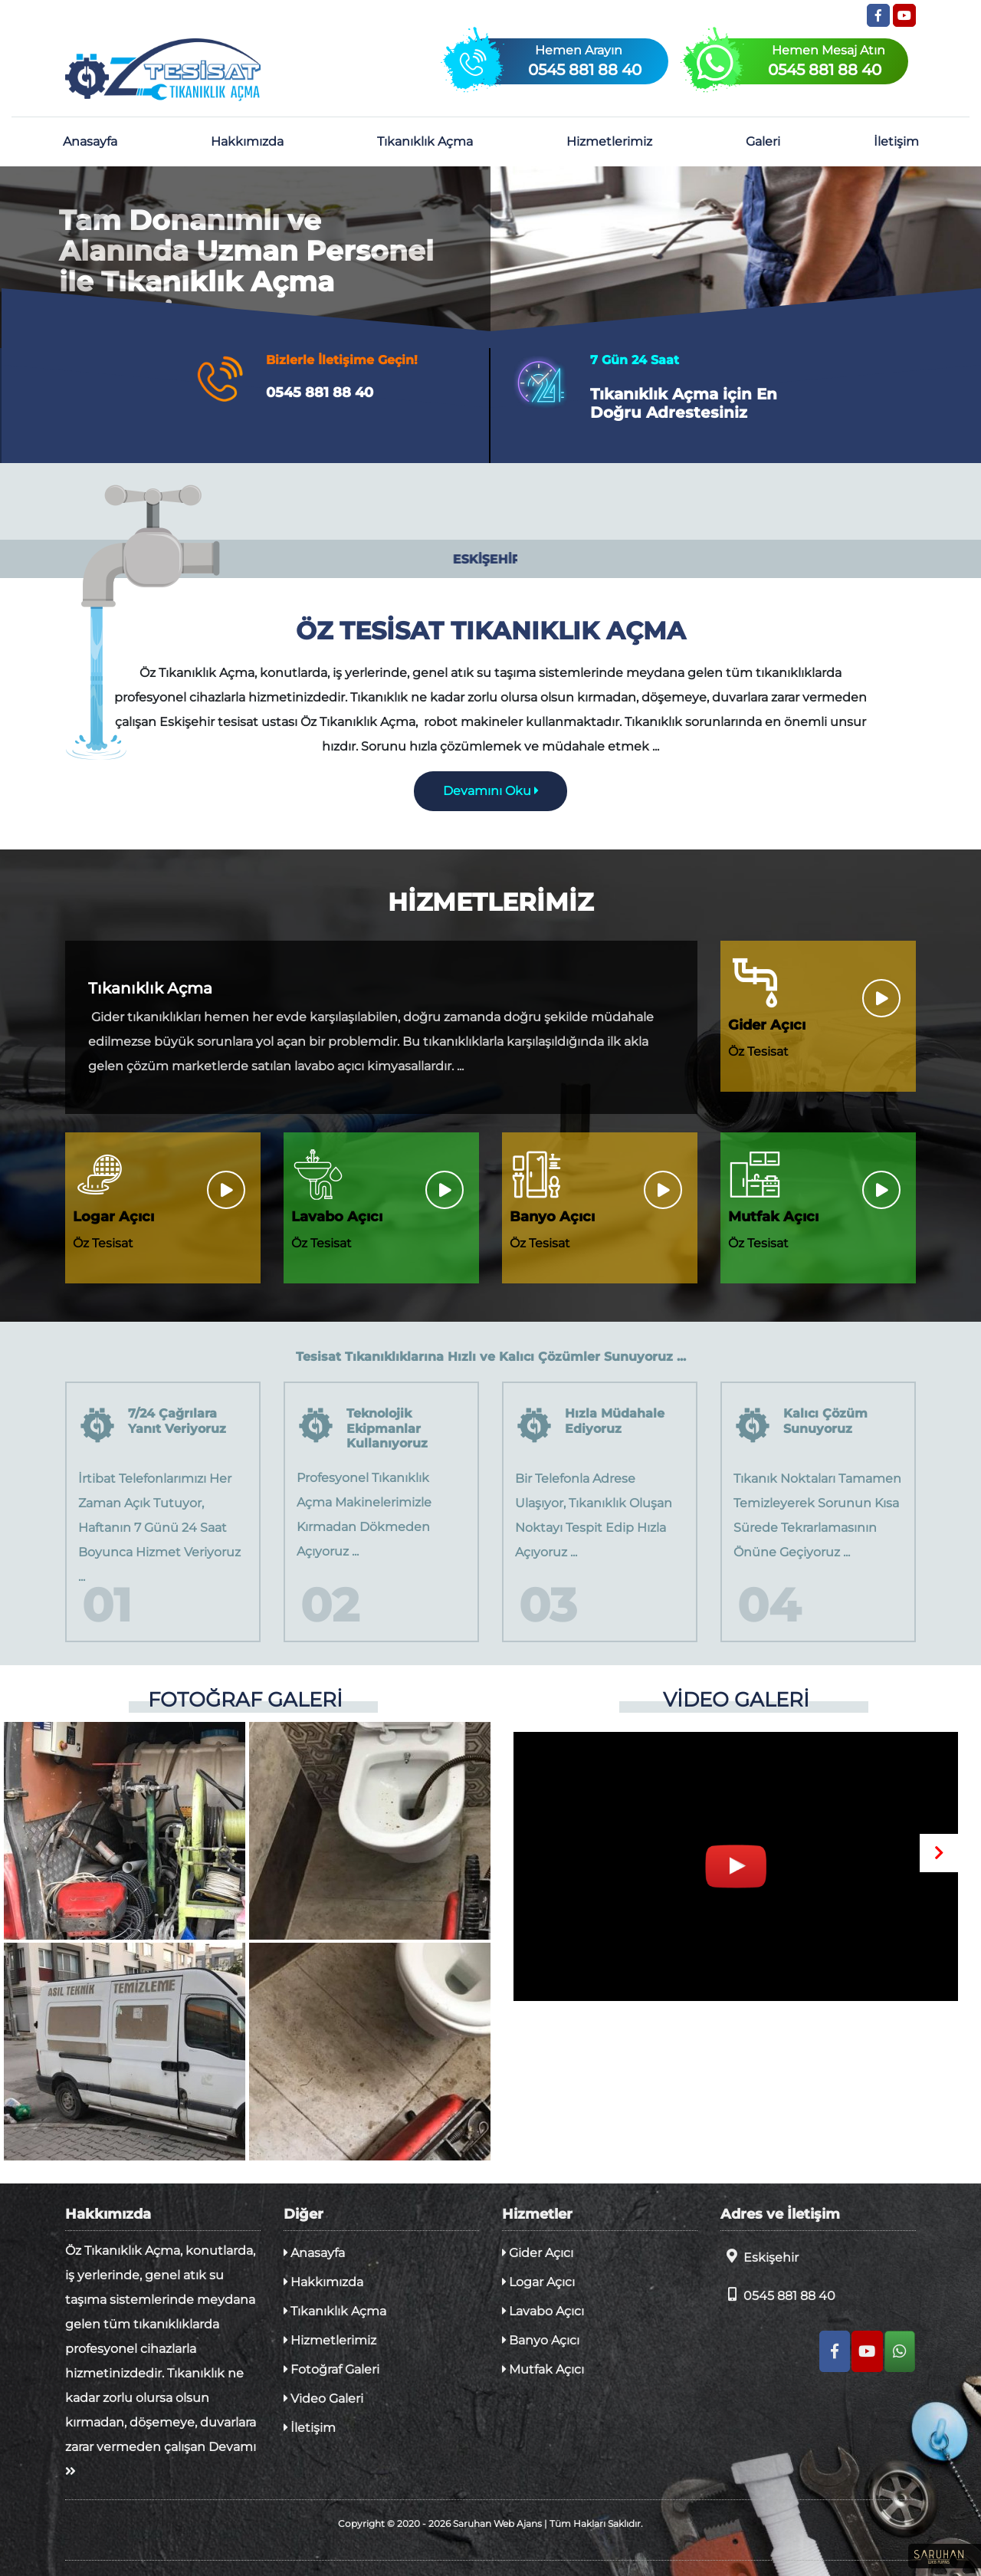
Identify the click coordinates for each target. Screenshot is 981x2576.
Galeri (763, 141)
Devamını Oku (490, 791)
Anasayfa (90, 141)
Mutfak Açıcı (543, 2369)
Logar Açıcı (538, 2282)
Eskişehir (759, 2257)
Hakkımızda (247, 141)
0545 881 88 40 (777, 2295)
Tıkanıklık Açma (425, 141)
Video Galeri (323, 2398)
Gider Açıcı (537, 2253)
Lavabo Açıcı (543, 2311)
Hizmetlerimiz (609, 141)
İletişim (896, 141)
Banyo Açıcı (540, 2340)
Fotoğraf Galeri (331, 2369)
